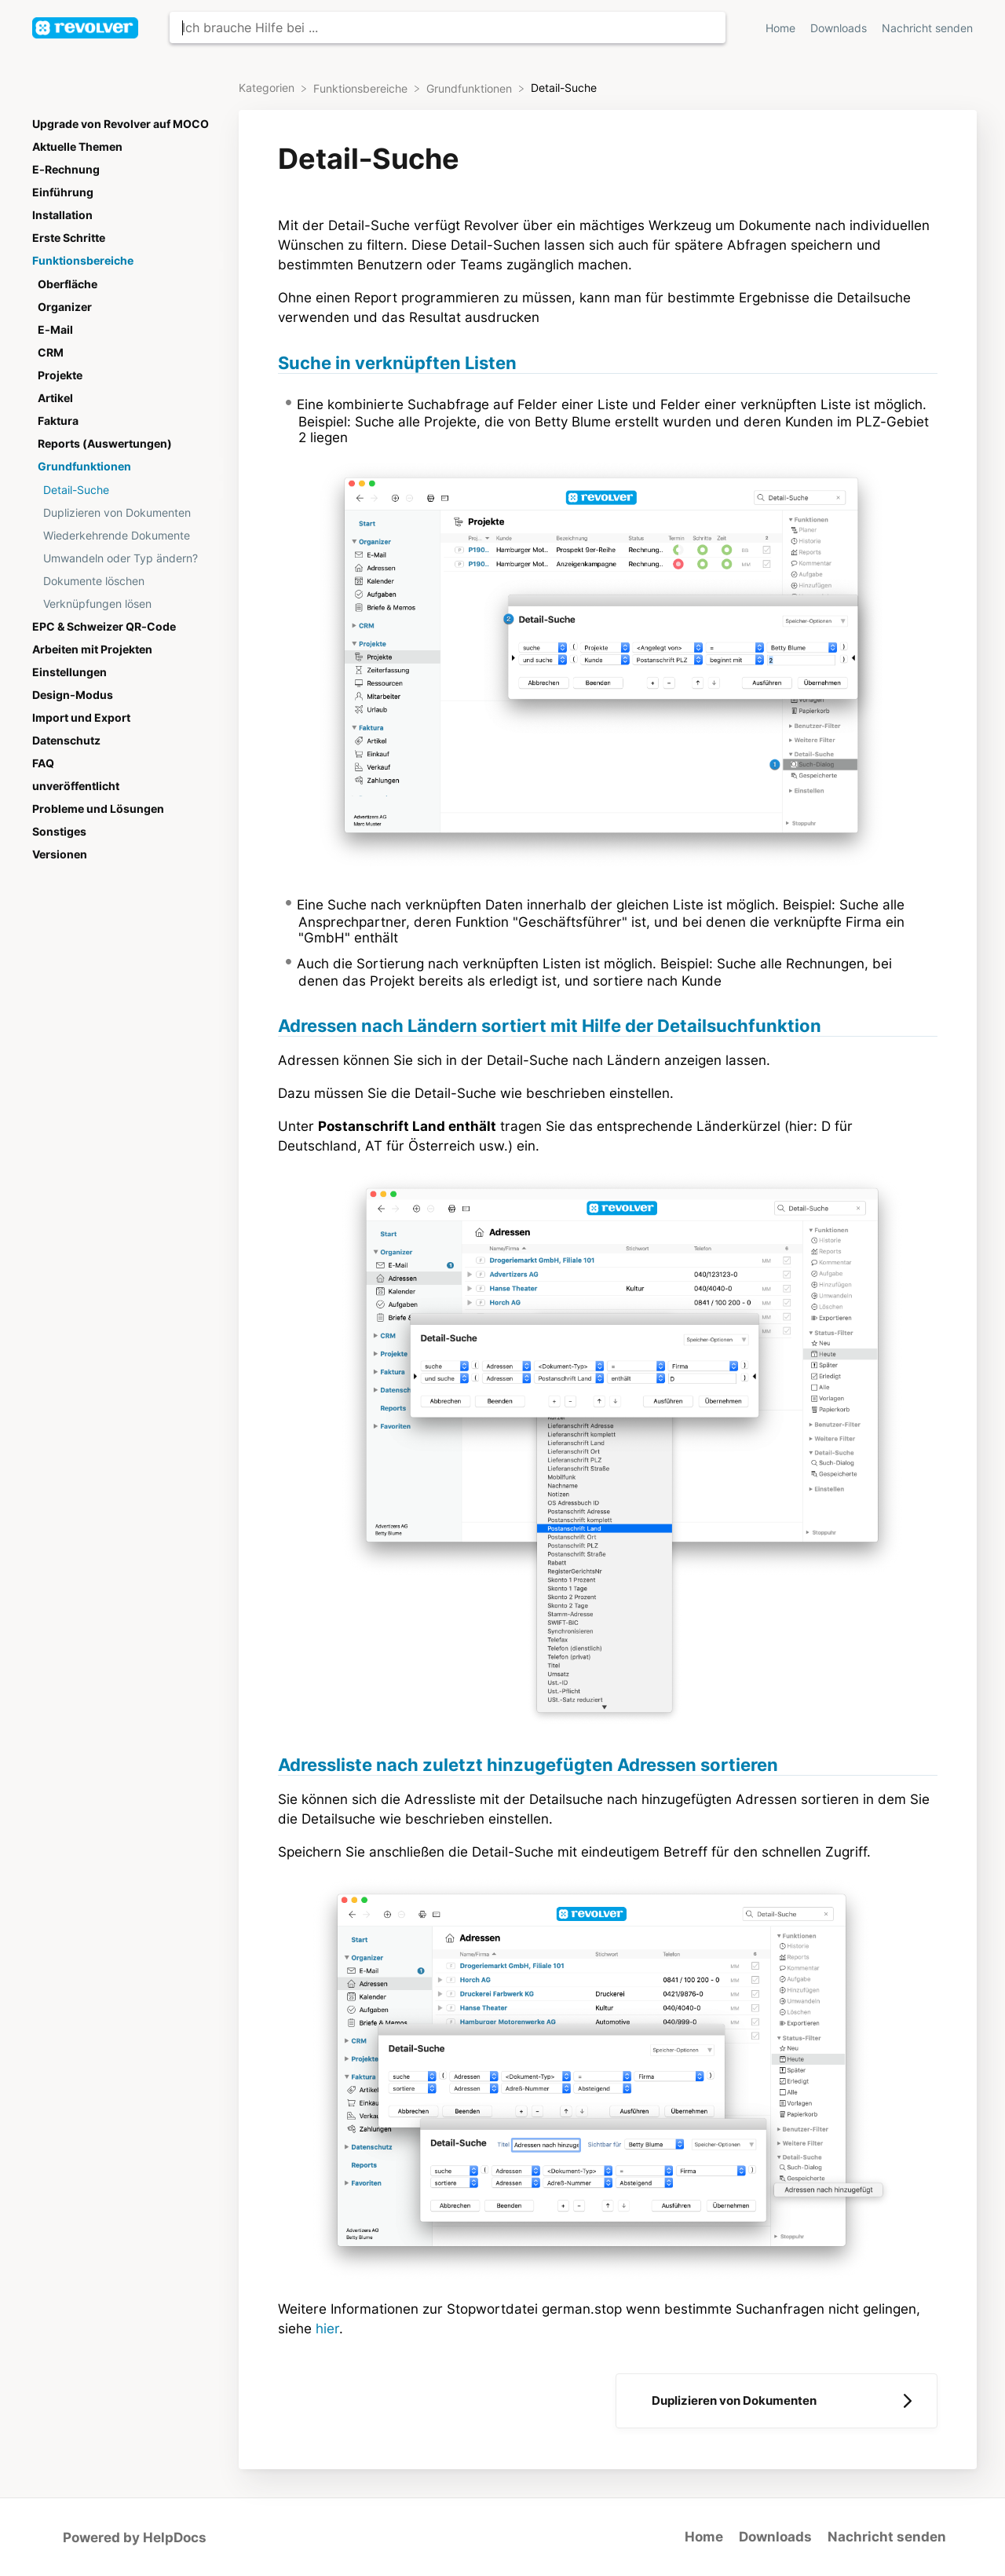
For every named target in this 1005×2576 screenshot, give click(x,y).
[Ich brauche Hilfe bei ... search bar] (447, 27)
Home (704, 2537)
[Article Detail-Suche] (125, 490)
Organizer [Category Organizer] (65, 307)
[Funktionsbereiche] (362, 88)
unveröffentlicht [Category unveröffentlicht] (75, 786)
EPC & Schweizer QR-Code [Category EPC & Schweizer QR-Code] (104, 626)
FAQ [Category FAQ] (43, 763)
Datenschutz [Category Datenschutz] (66, 740)
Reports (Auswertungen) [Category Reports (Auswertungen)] (105, 443)
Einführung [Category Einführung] (62, 192)
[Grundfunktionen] (470, 88)
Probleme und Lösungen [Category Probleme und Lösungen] (98, 809)
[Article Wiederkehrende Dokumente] (125, 535)
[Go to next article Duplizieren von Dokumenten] (776, 2400)
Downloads (775, 2537)
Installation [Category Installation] (62, 215)
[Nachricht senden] (927, 27)
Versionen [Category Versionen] (59, 854)
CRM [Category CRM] (51, 352)
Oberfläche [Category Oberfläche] (67, 284)
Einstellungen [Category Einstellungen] (69, 672)
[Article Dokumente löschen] (125, 581)
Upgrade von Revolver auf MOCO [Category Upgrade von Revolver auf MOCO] (120, 124)
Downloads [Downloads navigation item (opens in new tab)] (840, 28)
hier (327, 2328)
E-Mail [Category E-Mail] (55, 330)
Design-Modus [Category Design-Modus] (72, 695)
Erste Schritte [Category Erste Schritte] (68, 238)
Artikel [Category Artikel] (55, 398)
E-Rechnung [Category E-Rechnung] (66, 169)
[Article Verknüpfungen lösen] (125, 604)
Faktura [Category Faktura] (58, 421)
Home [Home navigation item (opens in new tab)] (782, 28)
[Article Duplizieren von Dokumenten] (125, 512)
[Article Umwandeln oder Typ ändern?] (125, 558)
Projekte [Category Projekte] (60, 375)
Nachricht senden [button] (927, 28)
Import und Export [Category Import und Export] (81, 718)
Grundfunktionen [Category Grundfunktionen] (84, 466)
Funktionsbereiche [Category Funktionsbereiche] (82, 260)
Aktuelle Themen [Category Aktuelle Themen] (77, 147)
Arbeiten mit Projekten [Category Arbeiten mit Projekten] (92, 649)
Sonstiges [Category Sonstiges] (59, 831)
